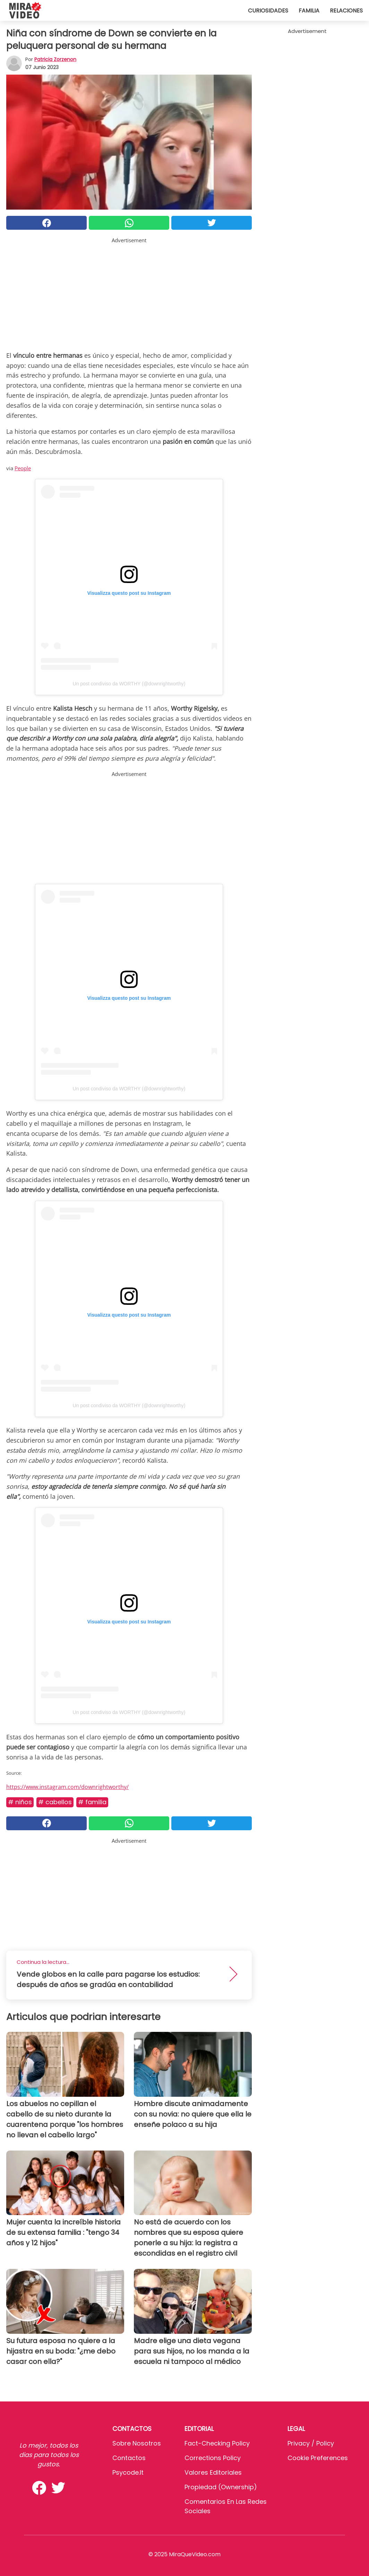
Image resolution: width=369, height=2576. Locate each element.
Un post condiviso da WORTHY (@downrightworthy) (129, 683)
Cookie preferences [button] (318, 2457)
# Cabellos (55, 1802)
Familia (309, 11)
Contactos (129, 2457)
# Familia (92, 1802)
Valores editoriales (213, 2472)
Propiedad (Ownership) (220, 2487)
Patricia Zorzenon (55, 59)
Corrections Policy (212, 2457)
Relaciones (346, 11)
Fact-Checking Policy (217, 2443)
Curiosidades (268, 11)
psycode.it (128, 2472)
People (23, 468)
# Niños (20, 1802)
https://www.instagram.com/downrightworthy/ (67, 1787)
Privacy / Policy (311, 2443)
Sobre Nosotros (136, 2443)
